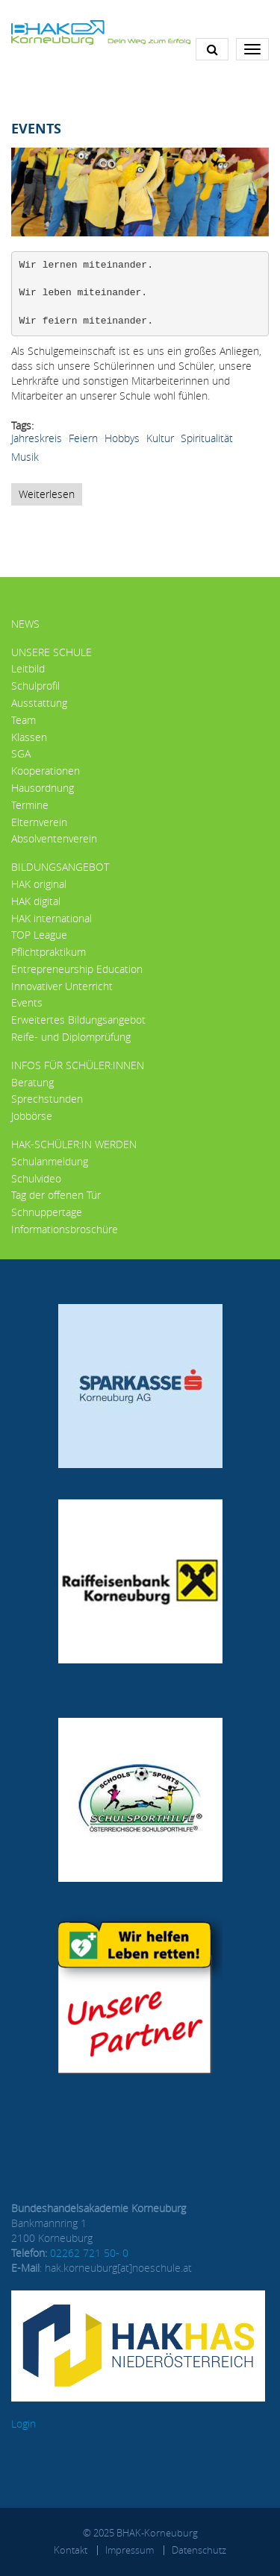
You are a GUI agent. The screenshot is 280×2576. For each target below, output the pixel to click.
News (25, 624)
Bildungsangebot (60, 867)
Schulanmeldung (49, 1161)
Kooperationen (45, 770)
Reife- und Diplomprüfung (71, 1037)
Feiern (83, 438)
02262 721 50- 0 (89, 2253)
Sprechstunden (47, 1099)
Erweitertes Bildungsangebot (78, 1020)
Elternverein (39, 822)
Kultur (160, 438)
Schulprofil (35, 685)
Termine (30, 805)
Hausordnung (42, 788)
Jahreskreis (36, 438)
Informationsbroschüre (64, 1229)
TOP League (39, 935)
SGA (21, 753)
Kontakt (70, 2550)
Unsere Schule (51, 652)
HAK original (38, 884)
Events (27, 1002)
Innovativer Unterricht (62, 986)
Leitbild (28, 668)
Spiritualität (207, 438)
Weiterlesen (50, 496)
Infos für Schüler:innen (77, 1065)
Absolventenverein (54, 838)
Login (23, 2423)
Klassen (29, 737)
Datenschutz (199, 2550)
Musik (25, 457)
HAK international (51, 918)
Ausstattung (39, 703)
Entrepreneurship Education (77, 969)
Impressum (129, 2550)
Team (23, 720)
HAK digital (35, 901)
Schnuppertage (46, 1212)
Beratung (32, 1082)
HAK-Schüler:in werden (74, 1144)
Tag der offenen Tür (56, 1195)
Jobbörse (31, 1116)
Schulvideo (36, 1178)
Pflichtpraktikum (48, 952)
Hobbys (122, 438)
